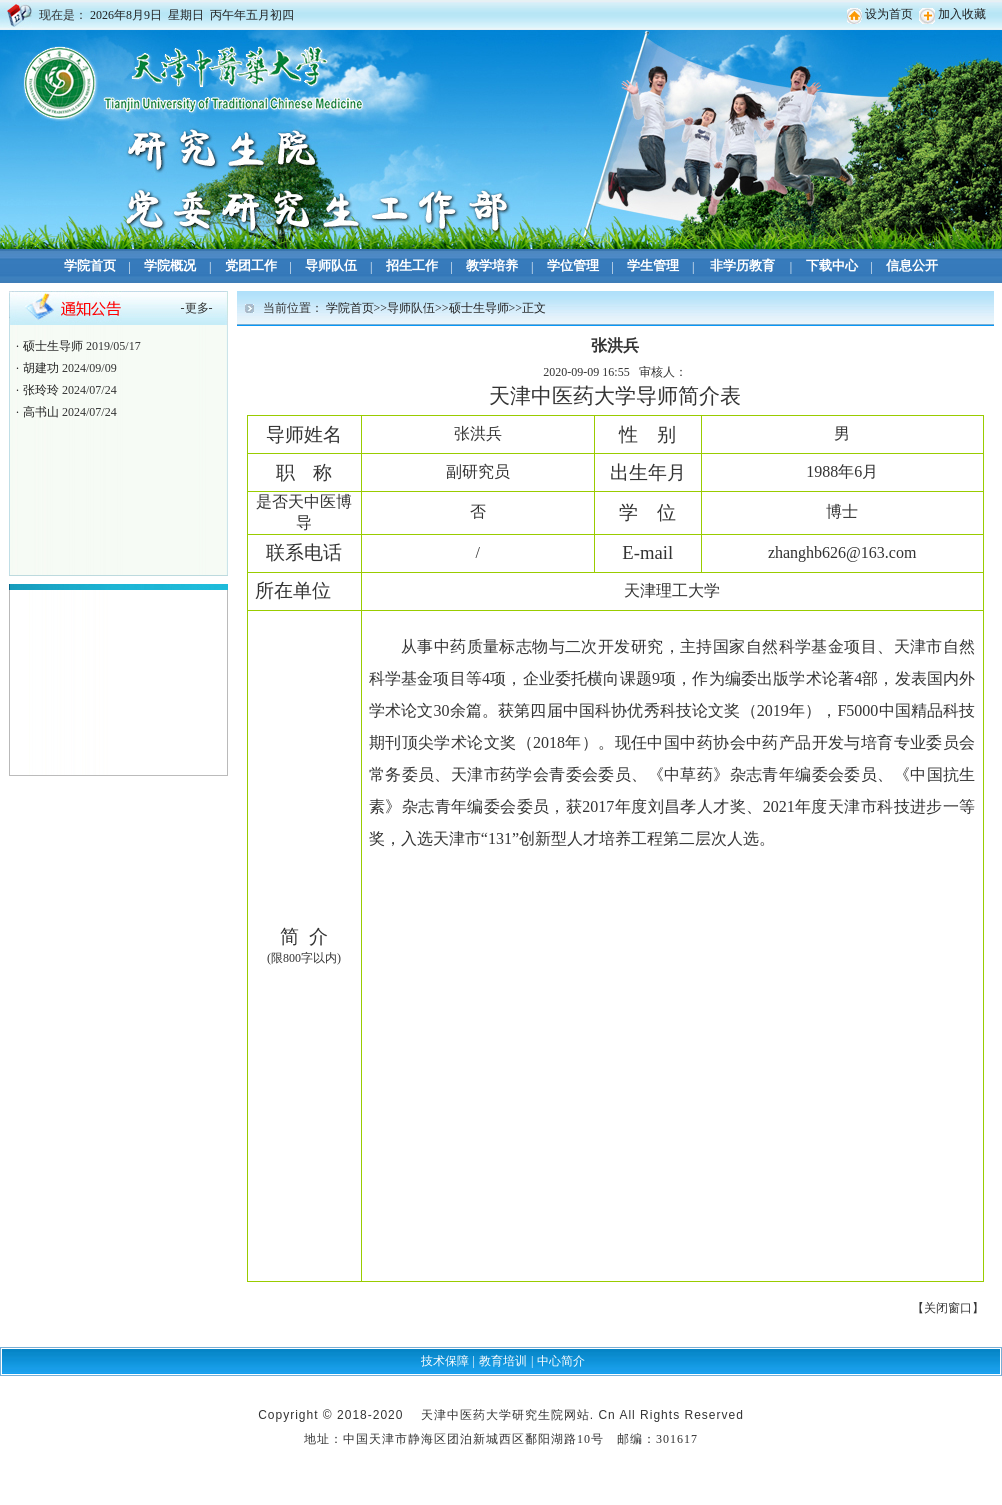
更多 (197, 308)
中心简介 (561, 1361)
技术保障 (445, 1361)
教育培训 (503, 1361)
